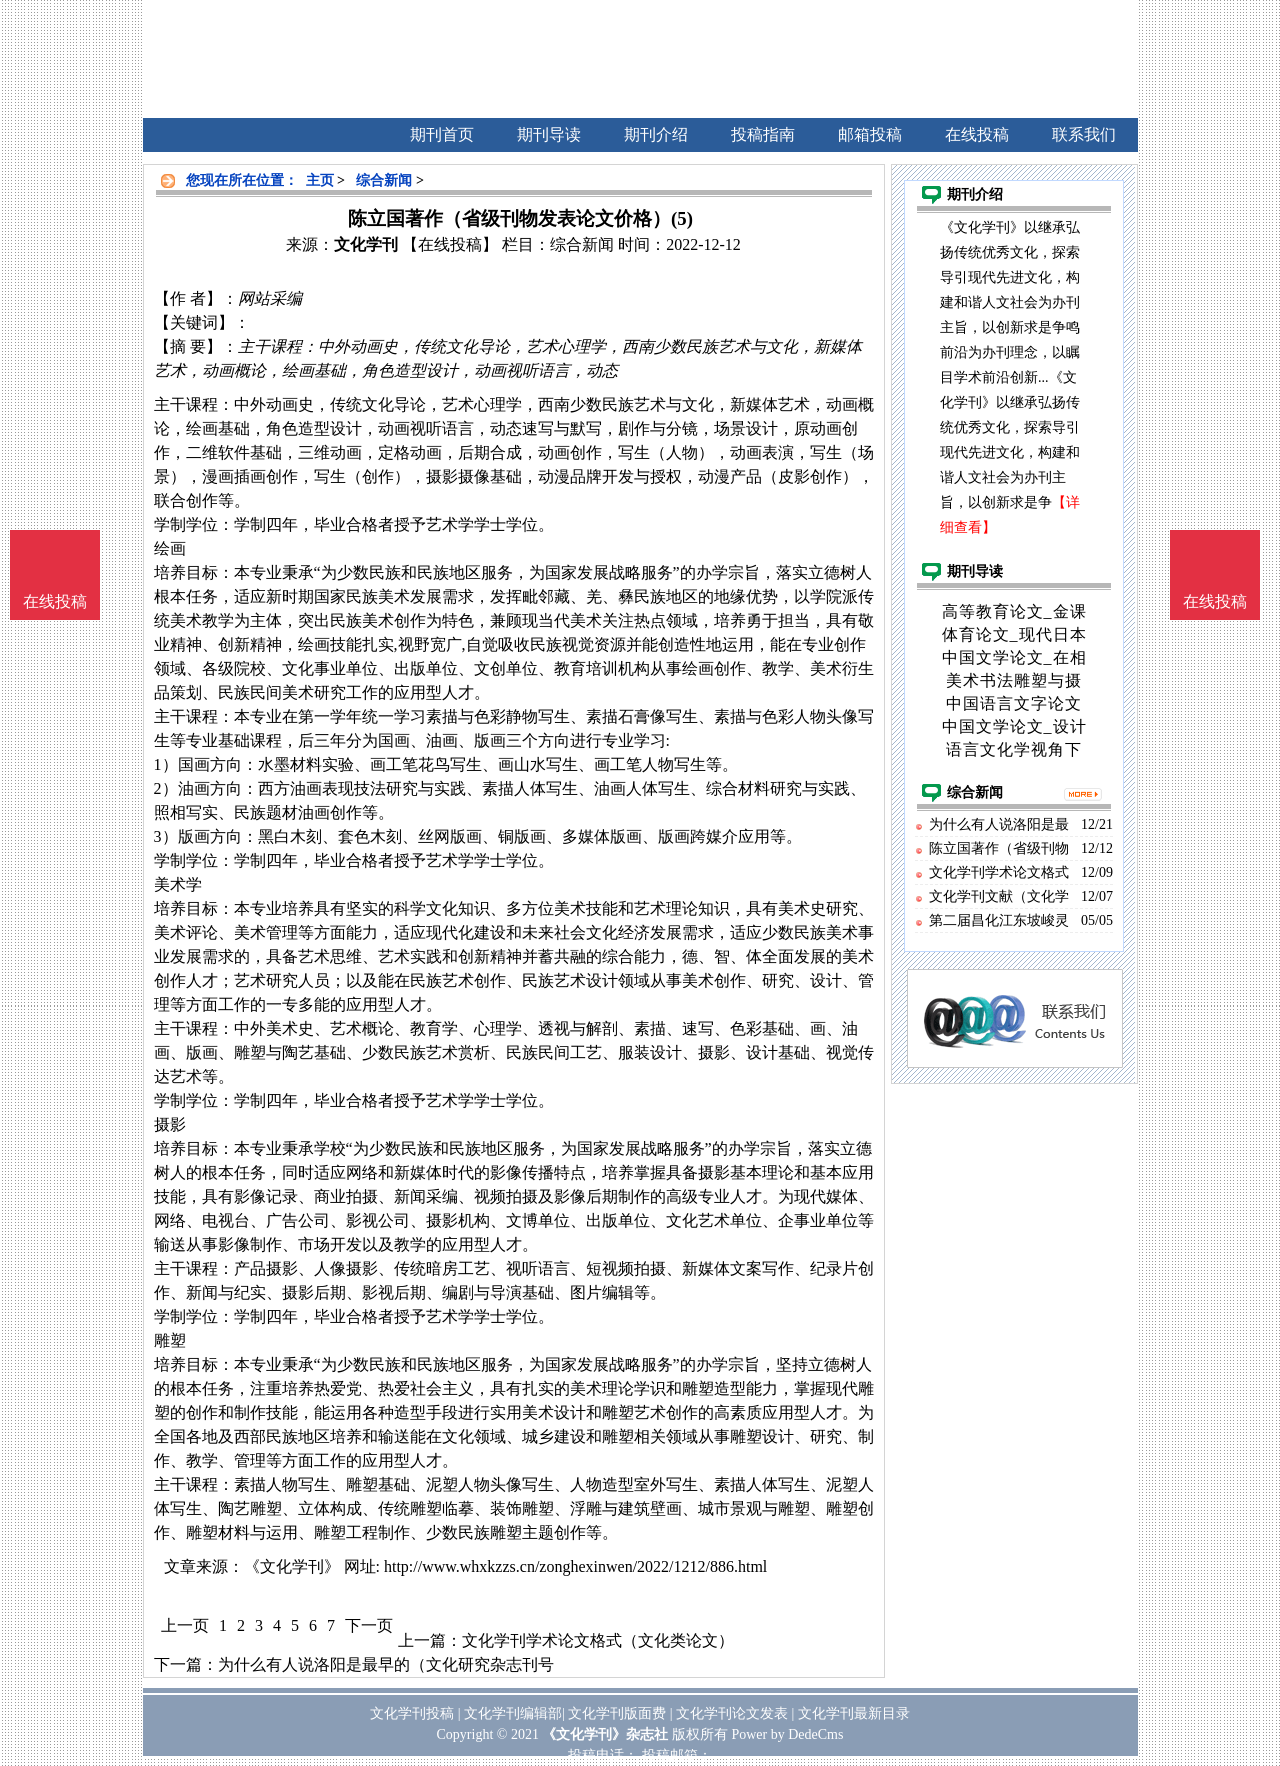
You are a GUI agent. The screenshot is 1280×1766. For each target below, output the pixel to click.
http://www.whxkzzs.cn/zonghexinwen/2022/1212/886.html (575, 1566)
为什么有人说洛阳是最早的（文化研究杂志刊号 (386, 1664)
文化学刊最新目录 (854, 1713)
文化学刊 (366, 244)
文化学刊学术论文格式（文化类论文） (598, 1640)
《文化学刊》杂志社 (605, 1734)
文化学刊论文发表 (732, 1713)
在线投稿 (1215, 601)
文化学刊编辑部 (513, 1713)
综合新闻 (384, 180)
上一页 (185, 1625)
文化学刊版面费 (617, 1713)
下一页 (369, 1625)
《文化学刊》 (292, 1566)
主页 (320, 180)
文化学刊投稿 (412, 1713)
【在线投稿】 (450, 244)
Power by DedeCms (787, 1734)
